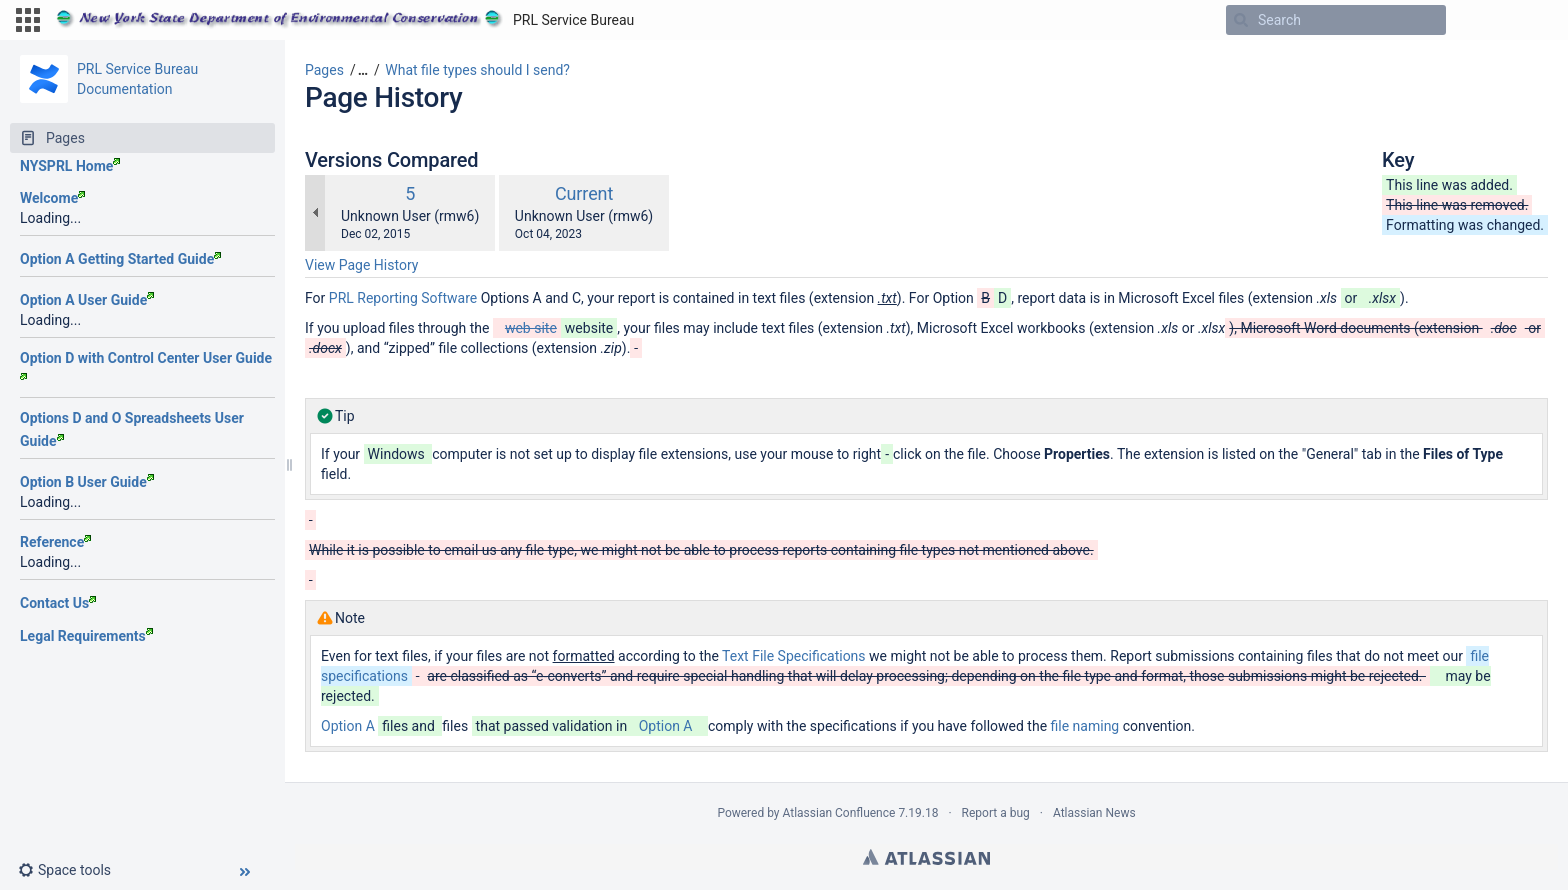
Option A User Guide (87, 300)
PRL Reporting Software (403, 298)
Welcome (52, 198)
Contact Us (58, 603)
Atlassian (926, 857)
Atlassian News (1094, 813)
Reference (55, 542)
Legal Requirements (86, 636)
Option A (348, 726)
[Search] (1241, 20)
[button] (28, 20)
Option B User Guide (87, 482)
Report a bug (996, 813)
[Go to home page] (345, 20)
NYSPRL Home (70, 166)
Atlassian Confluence (839, 813)
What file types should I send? (477, 70)
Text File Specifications (794, 656)
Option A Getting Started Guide (120, 259)
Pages (324, 70)
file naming (1085, 726)
